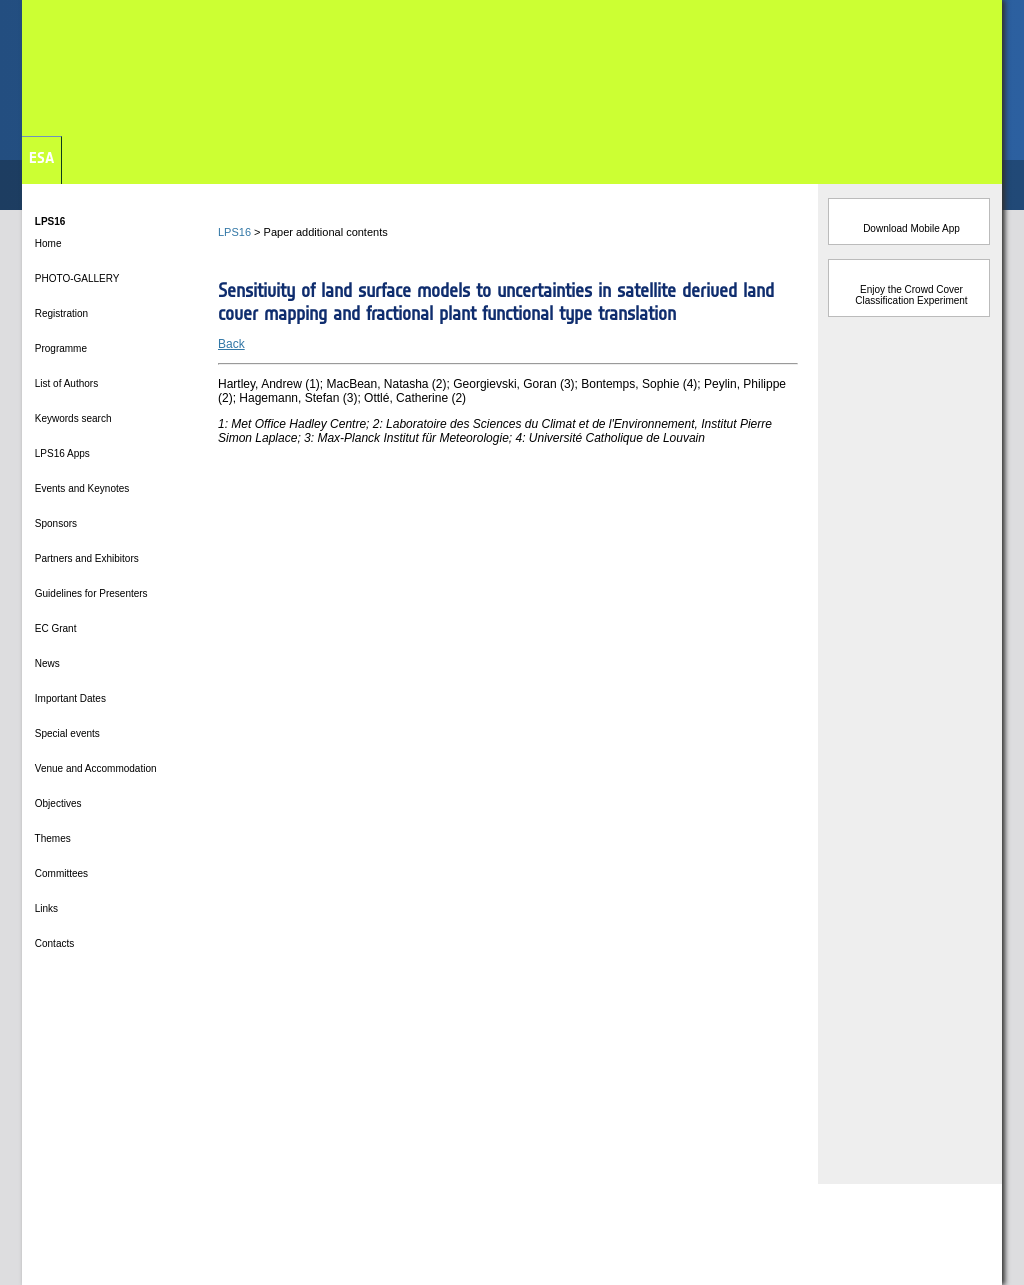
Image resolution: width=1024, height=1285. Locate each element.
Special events (66, 733)
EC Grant (54, 628)
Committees (60, 873)
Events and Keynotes (80, 488)
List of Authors (65, 383)
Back (231, 344)
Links (45, 908)
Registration (60, 313)
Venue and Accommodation (94, 768)
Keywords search (71, 418)
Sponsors (54, 523)
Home (46, 243)
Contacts (53, 943)
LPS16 (234, 232)
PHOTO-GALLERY (75, 278)
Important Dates (69, 698)
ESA (41, 157)
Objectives (56, 803)
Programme (59, 348)
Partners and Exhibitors (85, 558)
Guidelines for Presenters (90, 593)
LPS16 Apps (61, 453)
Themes (51, 838)
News (46, 663)
